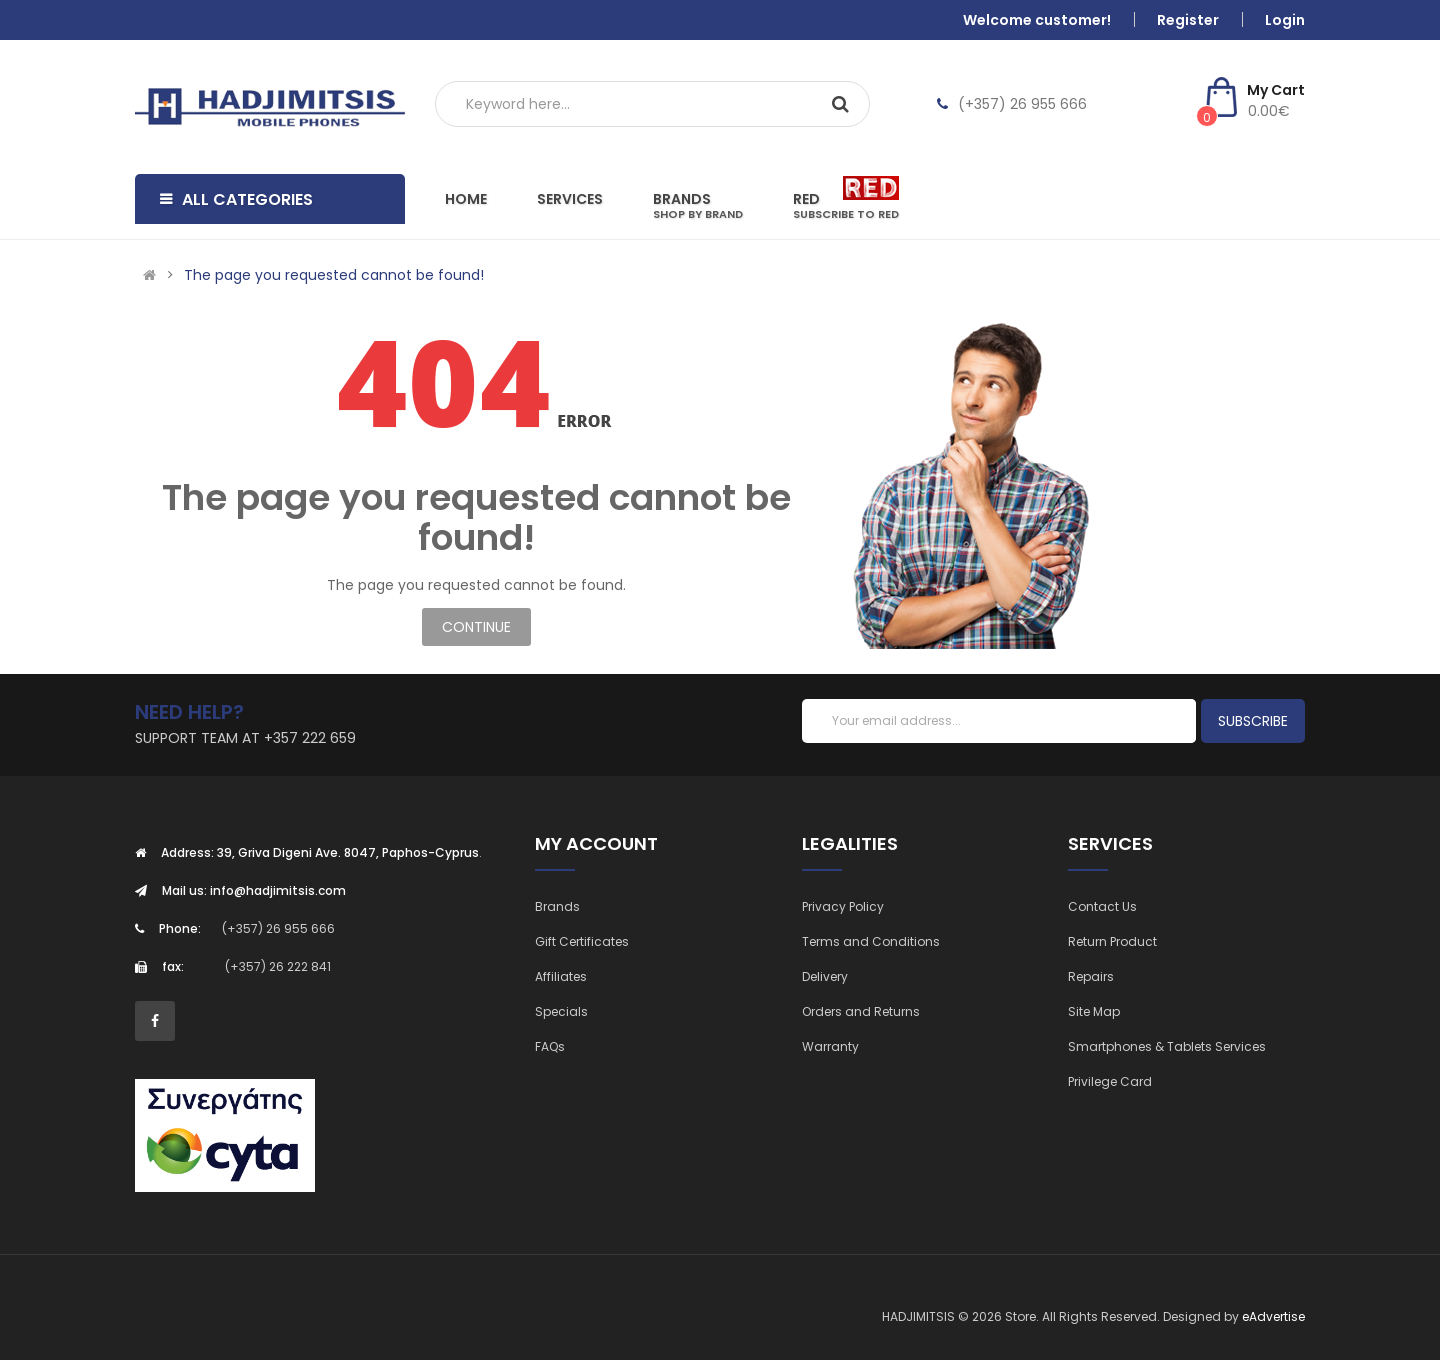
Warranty (830, 1046)
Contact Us (1102, 906)
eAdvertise (1273, 1316)
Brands (557, 906)
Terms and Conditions (871, 941)
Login (1285, 20)
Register (1188, 20)
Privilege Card (1110, 1081)
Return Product (1112, 941)
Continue (476, 627)
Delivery (825, 976)
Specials (561, 1011)
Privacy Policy (843, 906)
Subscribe (1253, 721)
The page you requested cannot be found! (334, 275)
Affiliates (561, 976)
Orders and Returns (861, 1011)
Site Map (1094, 1011)
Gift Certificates (582, 941)
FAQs (550, 1046)
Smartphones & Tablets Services (1167, 1046)
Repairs (1091, 976)
